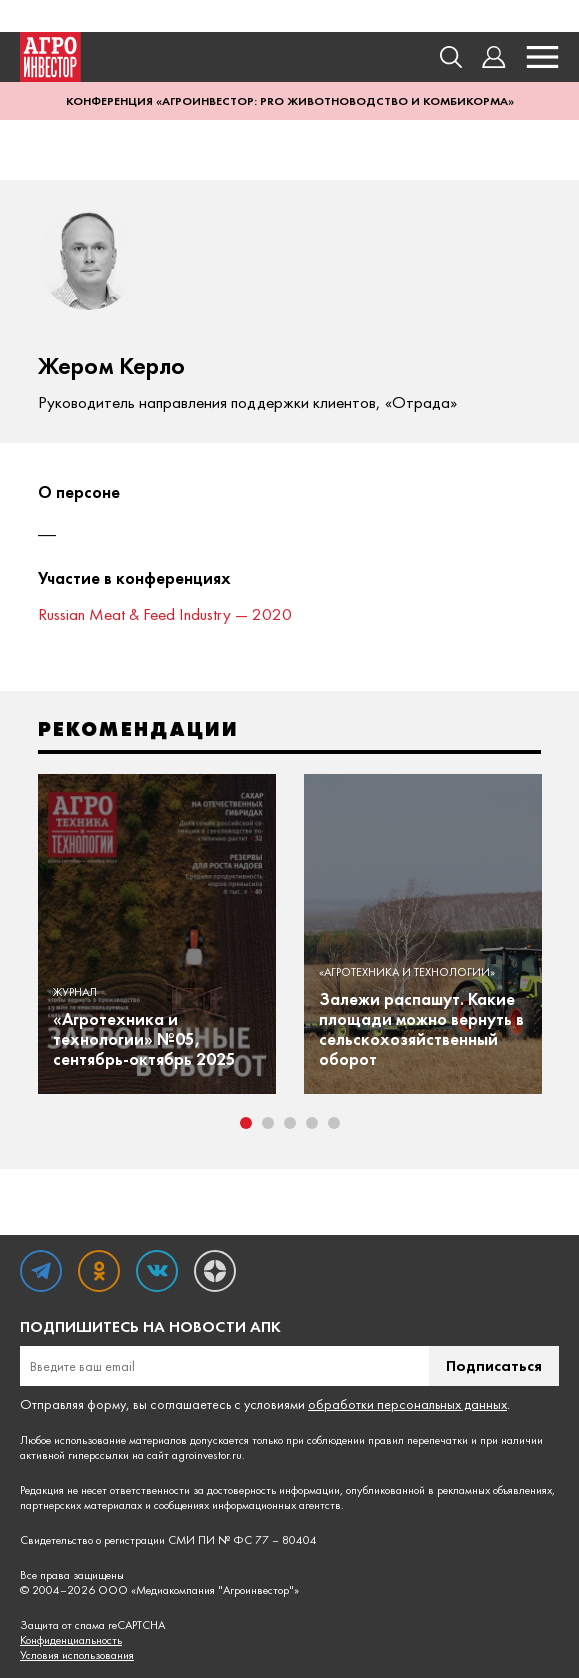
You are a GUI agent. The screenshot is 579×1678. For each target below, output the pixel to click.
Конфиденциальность (71, 1640)
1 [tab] (246, 1123)
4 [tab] (312, 1123)
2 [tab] (268, 1123)
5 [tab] (334, 1123)
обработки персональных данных (407, 1404)
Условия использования (77, 1655)
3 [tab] (290, 1123)
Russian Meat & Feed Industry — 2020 (165, 614)
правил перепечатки (418, 1440)
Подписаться (494, 1365)
